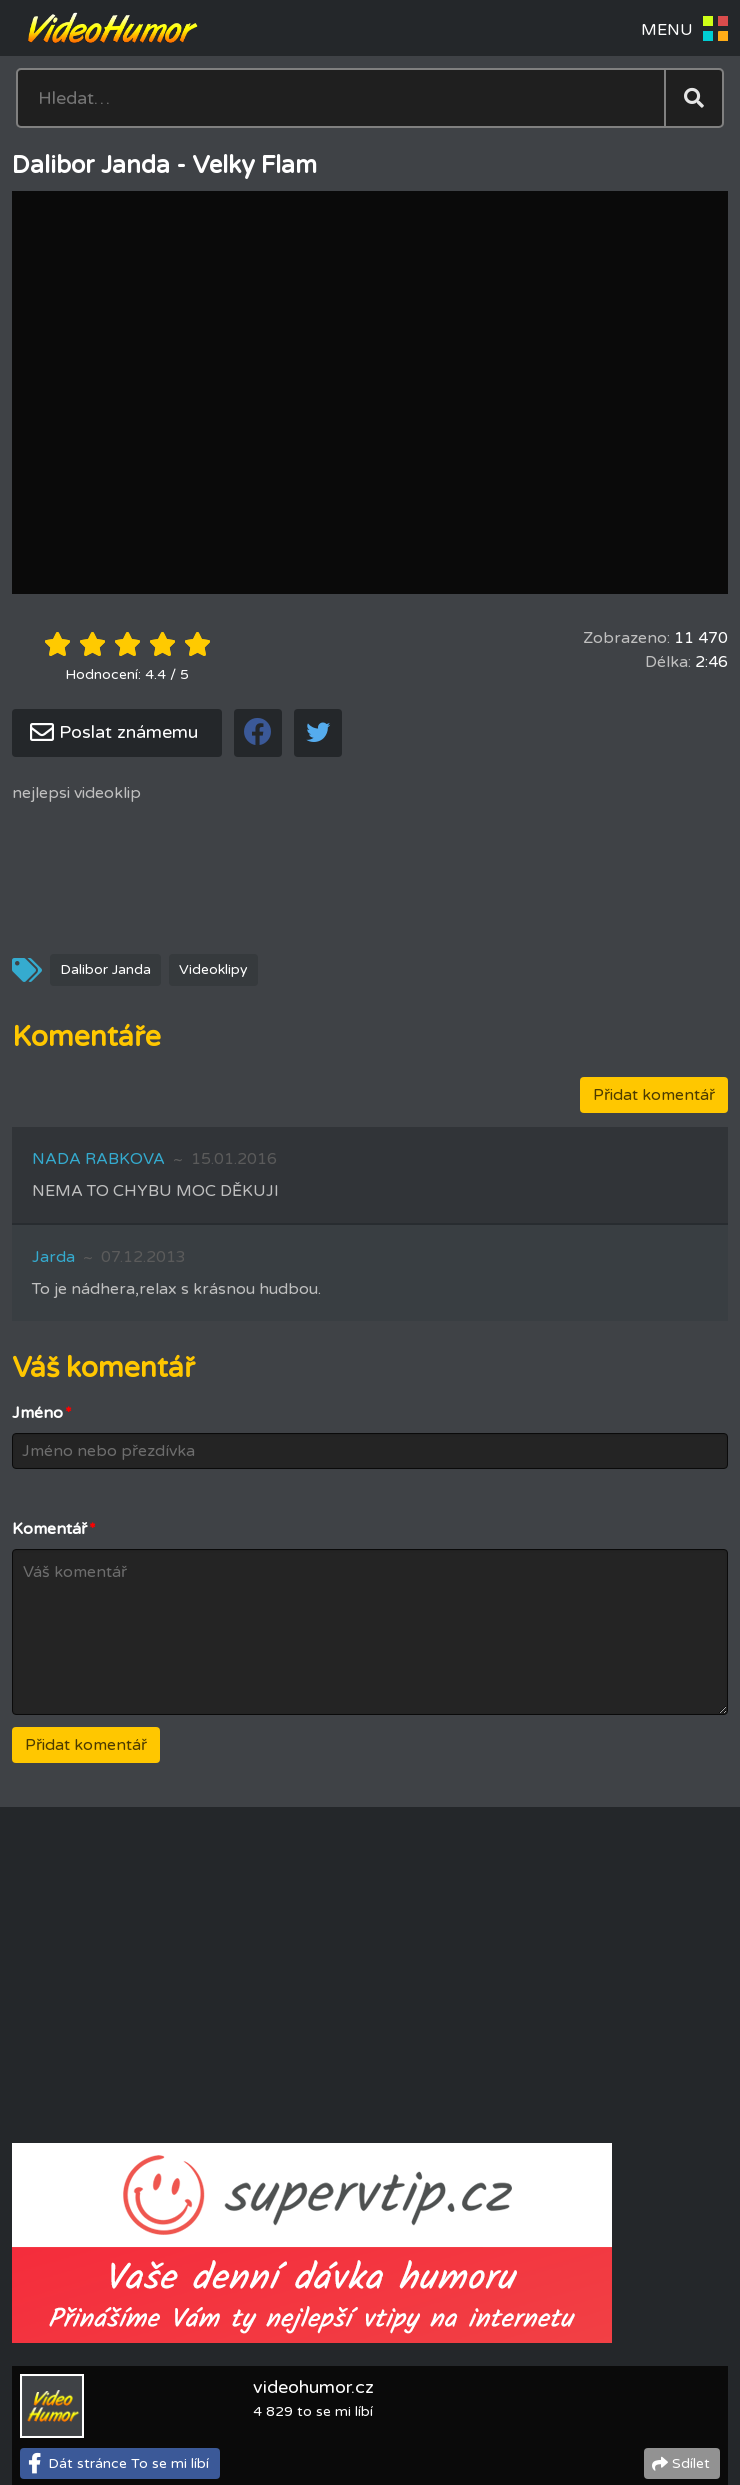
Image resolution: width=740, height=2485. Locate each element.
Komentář (54, 1529)
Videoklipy (213, 969)
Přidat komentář (654, 1095)
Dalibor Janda (105, 969)
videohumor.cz (313, 2387)
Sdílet (691, 2463)
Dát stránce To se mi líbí (128, 2463)
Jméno (42, 1413)
